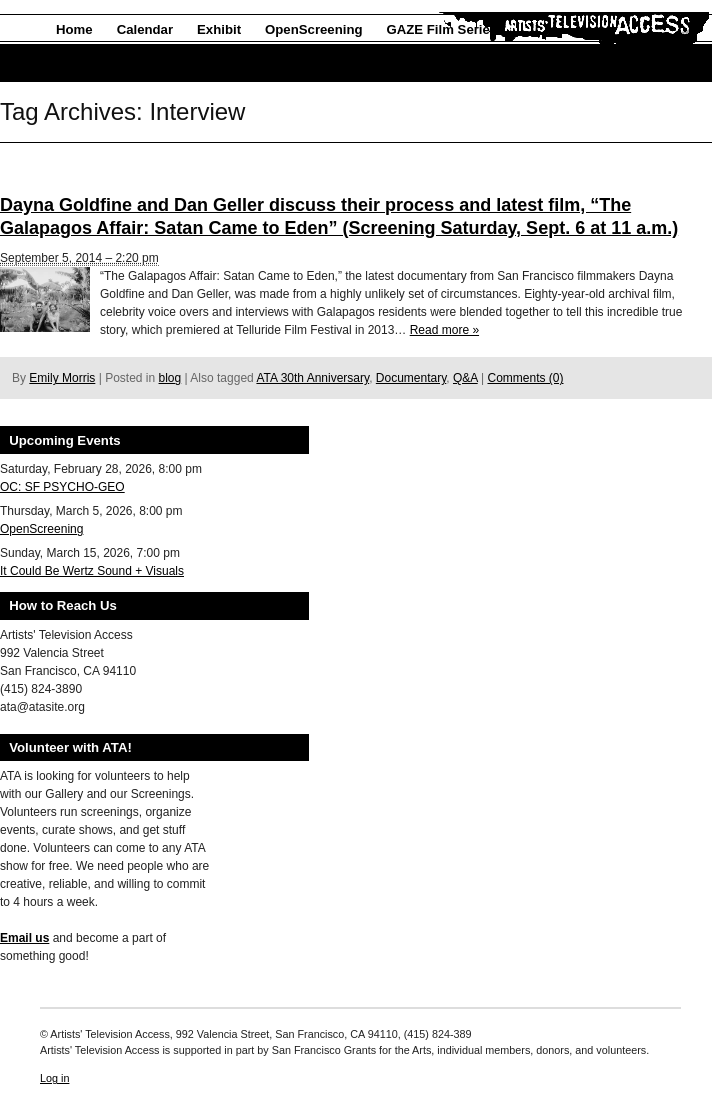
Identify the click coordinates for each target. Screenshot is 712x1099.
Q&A (465, 378)
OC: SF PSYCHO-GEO (62, 487)
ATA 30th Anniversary (312, 378)
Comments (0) (525, 378)
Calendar (145, 29)
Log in (54, 1078)
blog (170, 378)
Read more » (444, 330)
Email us (24, 938)
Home (74, 29)
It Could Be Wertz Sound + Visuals (92, 571)
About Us (85, 63)
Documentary (411, 378)
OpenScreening (313, 29)
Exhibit (219, 29)
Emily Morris (62, 378)
